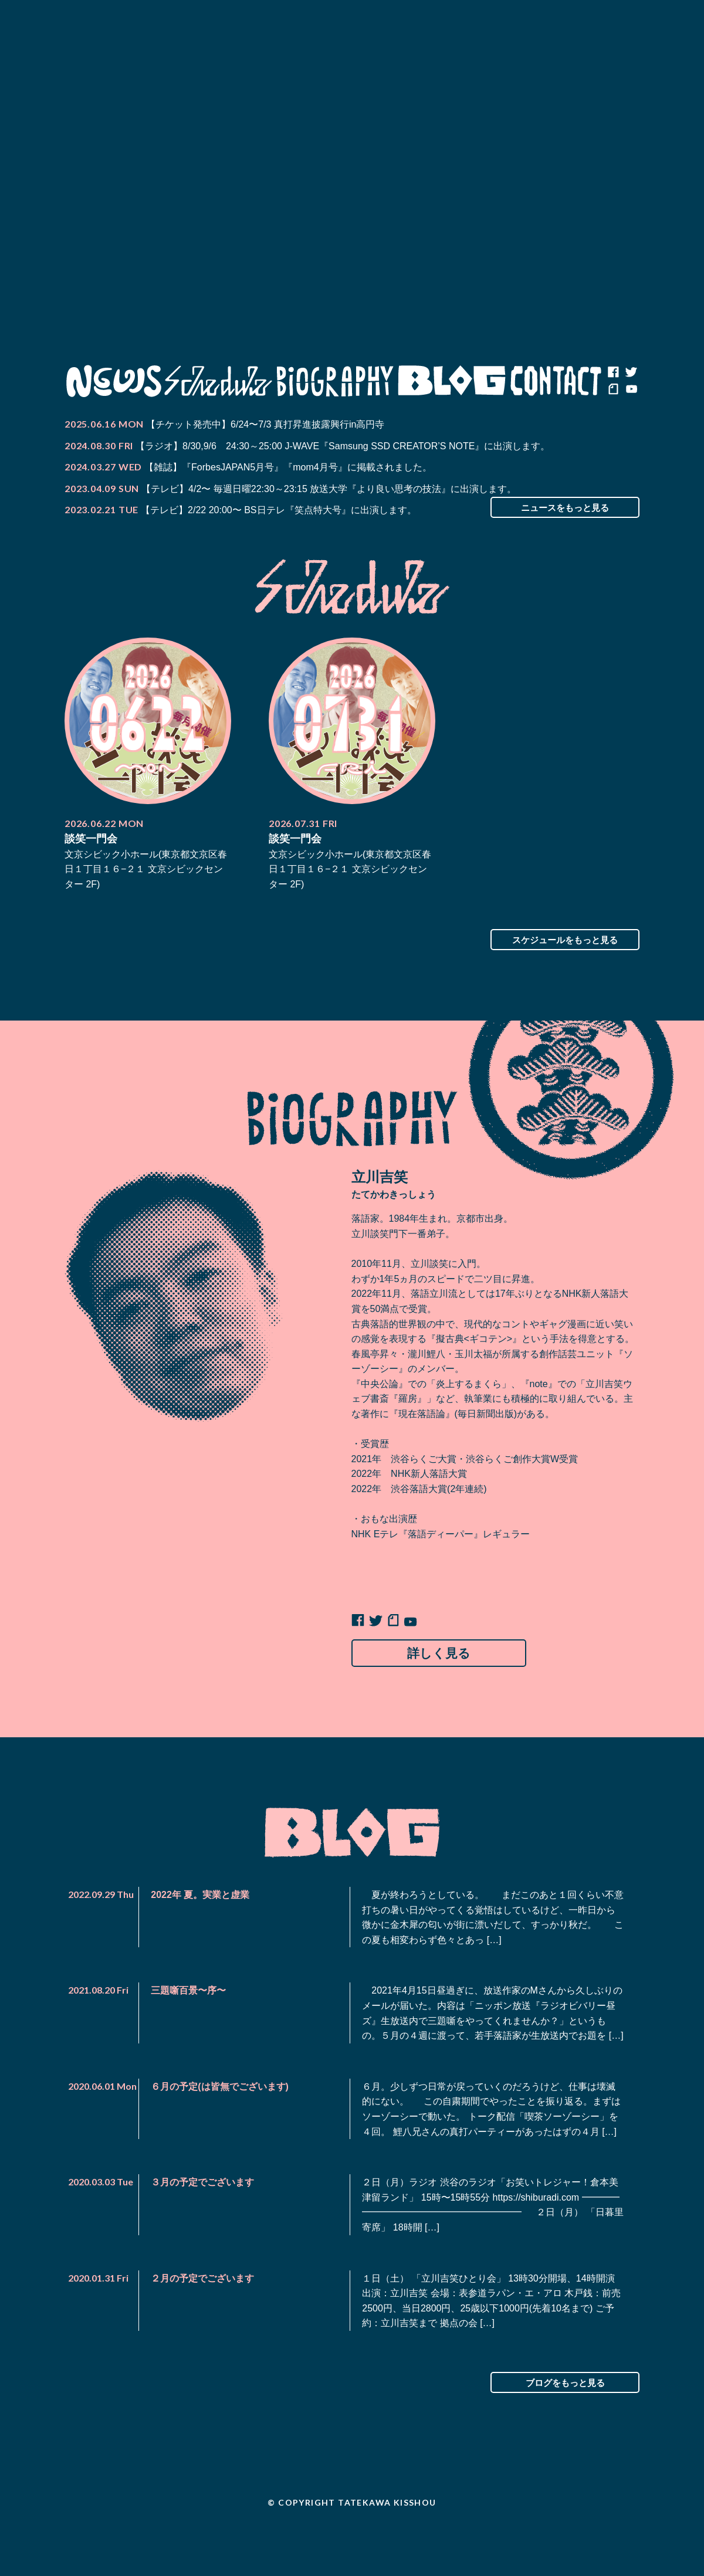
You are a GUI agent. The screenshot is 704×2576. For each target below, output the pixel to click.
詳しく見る (446, 1654)
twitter (630, 372)
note (613, 390)
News (114, 381)
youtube (630, 390)
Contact (556, 381)
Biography (335, 381)
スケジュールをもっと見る (565, 939)
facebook (613, 372)
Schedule (219, 381)
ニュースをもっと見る (565, 507)
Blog (451, 381)
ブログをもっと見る (565, 2416)
